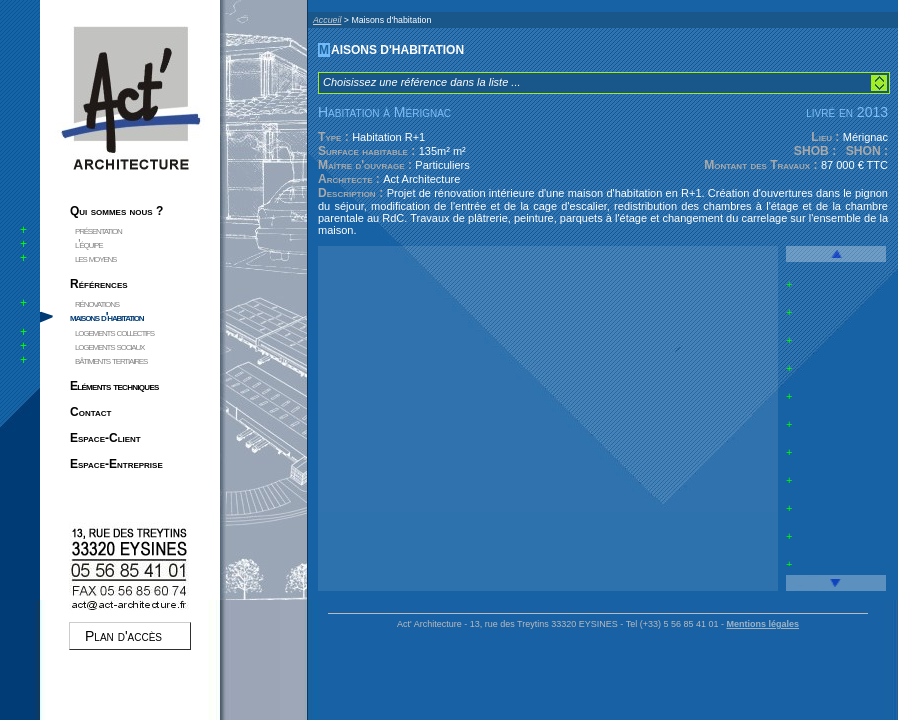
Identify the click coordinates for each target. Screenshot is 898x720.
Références (99, 284)
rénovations (97, 303)
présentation (98, 230)
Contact (90, 412)
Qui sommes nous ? (116, 211)
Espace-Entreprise (116, 464)
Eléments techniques (114, 386)
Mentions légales (762, 624)
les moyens (95, 258)
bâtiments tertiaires (111, 360)
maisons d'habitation (106, 317)
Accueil (327, 20)
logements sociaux (109, 346)
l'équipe (88, 244)
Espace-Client (105, 438)
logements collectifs (114, 332)
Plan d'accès (123, 636)
